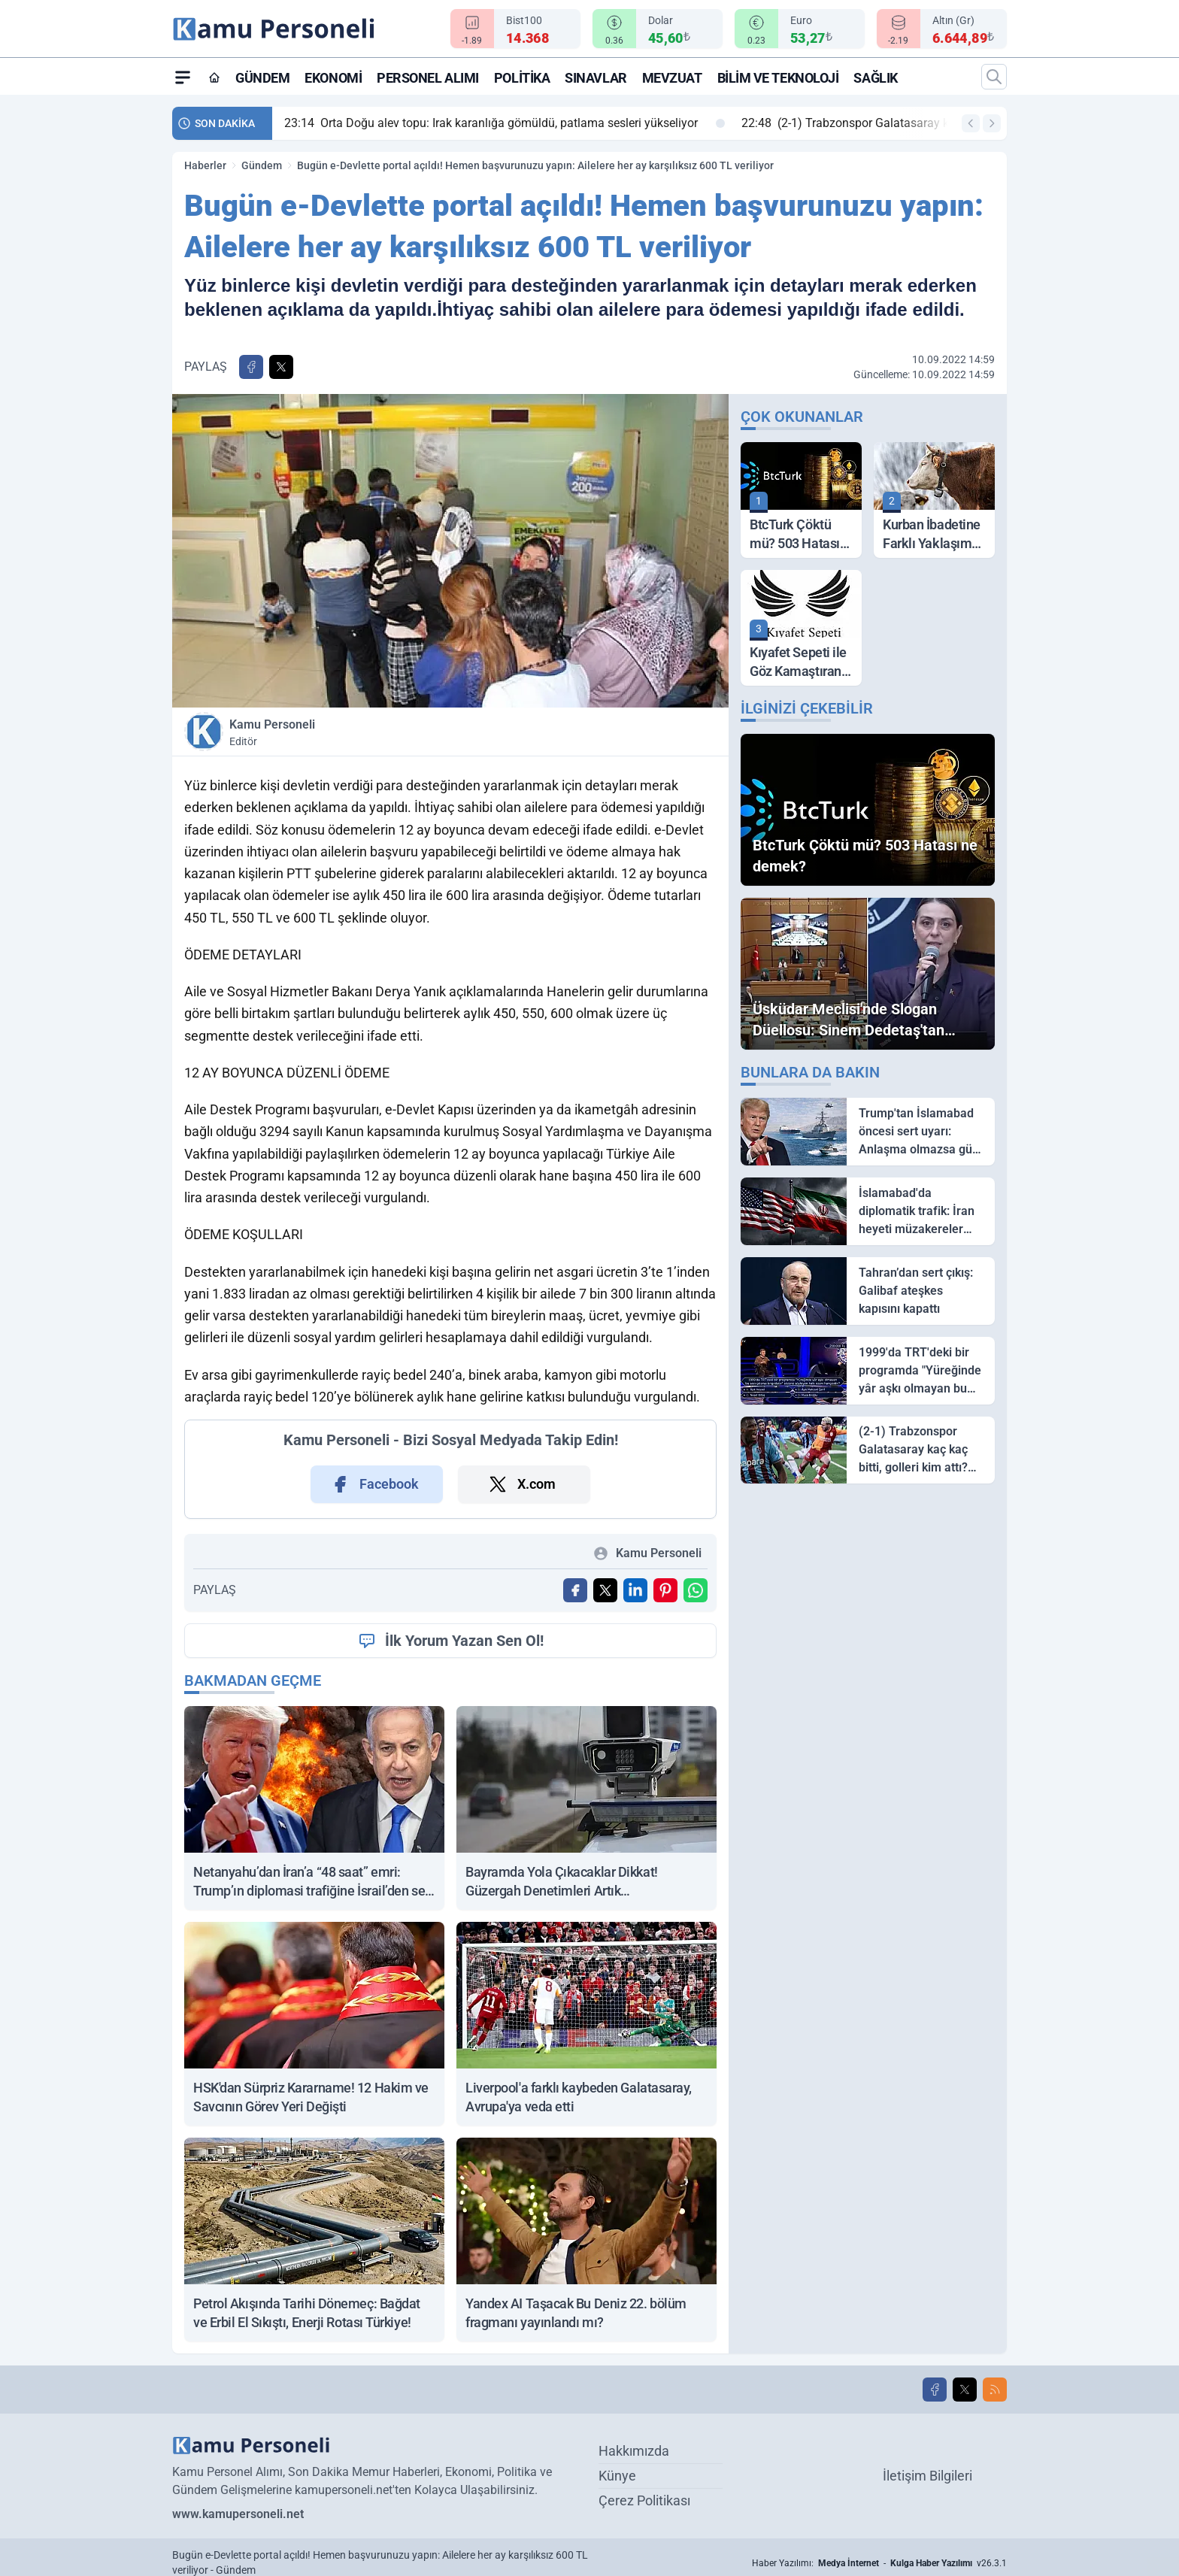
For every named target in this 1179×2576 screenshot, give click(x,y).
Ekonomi (333, 78)
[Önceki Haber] (971, 123)
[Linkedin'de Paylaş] (635, 1590)
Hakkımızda (634, 2451)
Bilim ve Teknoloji (778, 78)
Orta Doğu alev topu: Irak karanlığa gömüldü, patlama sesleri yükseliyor (504, 123)
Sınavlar (595, 78)
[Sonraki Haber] (992, 123)
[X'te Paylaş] (281, 367)
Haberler (205, 165)
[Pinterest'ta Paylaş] (665, 1590)
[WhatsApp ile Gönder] (695, 1590)
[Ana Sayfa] (214, 77)
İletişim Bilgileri (927, 2476)
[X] (965, 2389)
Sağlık (875, 78)
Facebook (374, 1484)
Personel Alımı (428, 78)
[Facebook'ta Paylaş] (251, 367)
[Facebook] (935, 2389)
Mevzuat (672, 78)
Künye (617, 2476)
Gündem (262, 78)
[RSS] (995, 2389)
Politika (522, 78)
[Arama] (994, 76)
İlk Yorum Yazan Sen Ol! (451, 1641)
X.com (521, 1484)
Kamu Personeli (336, 733)
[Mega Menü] (182, 76)
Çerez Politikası (644, 2500)
